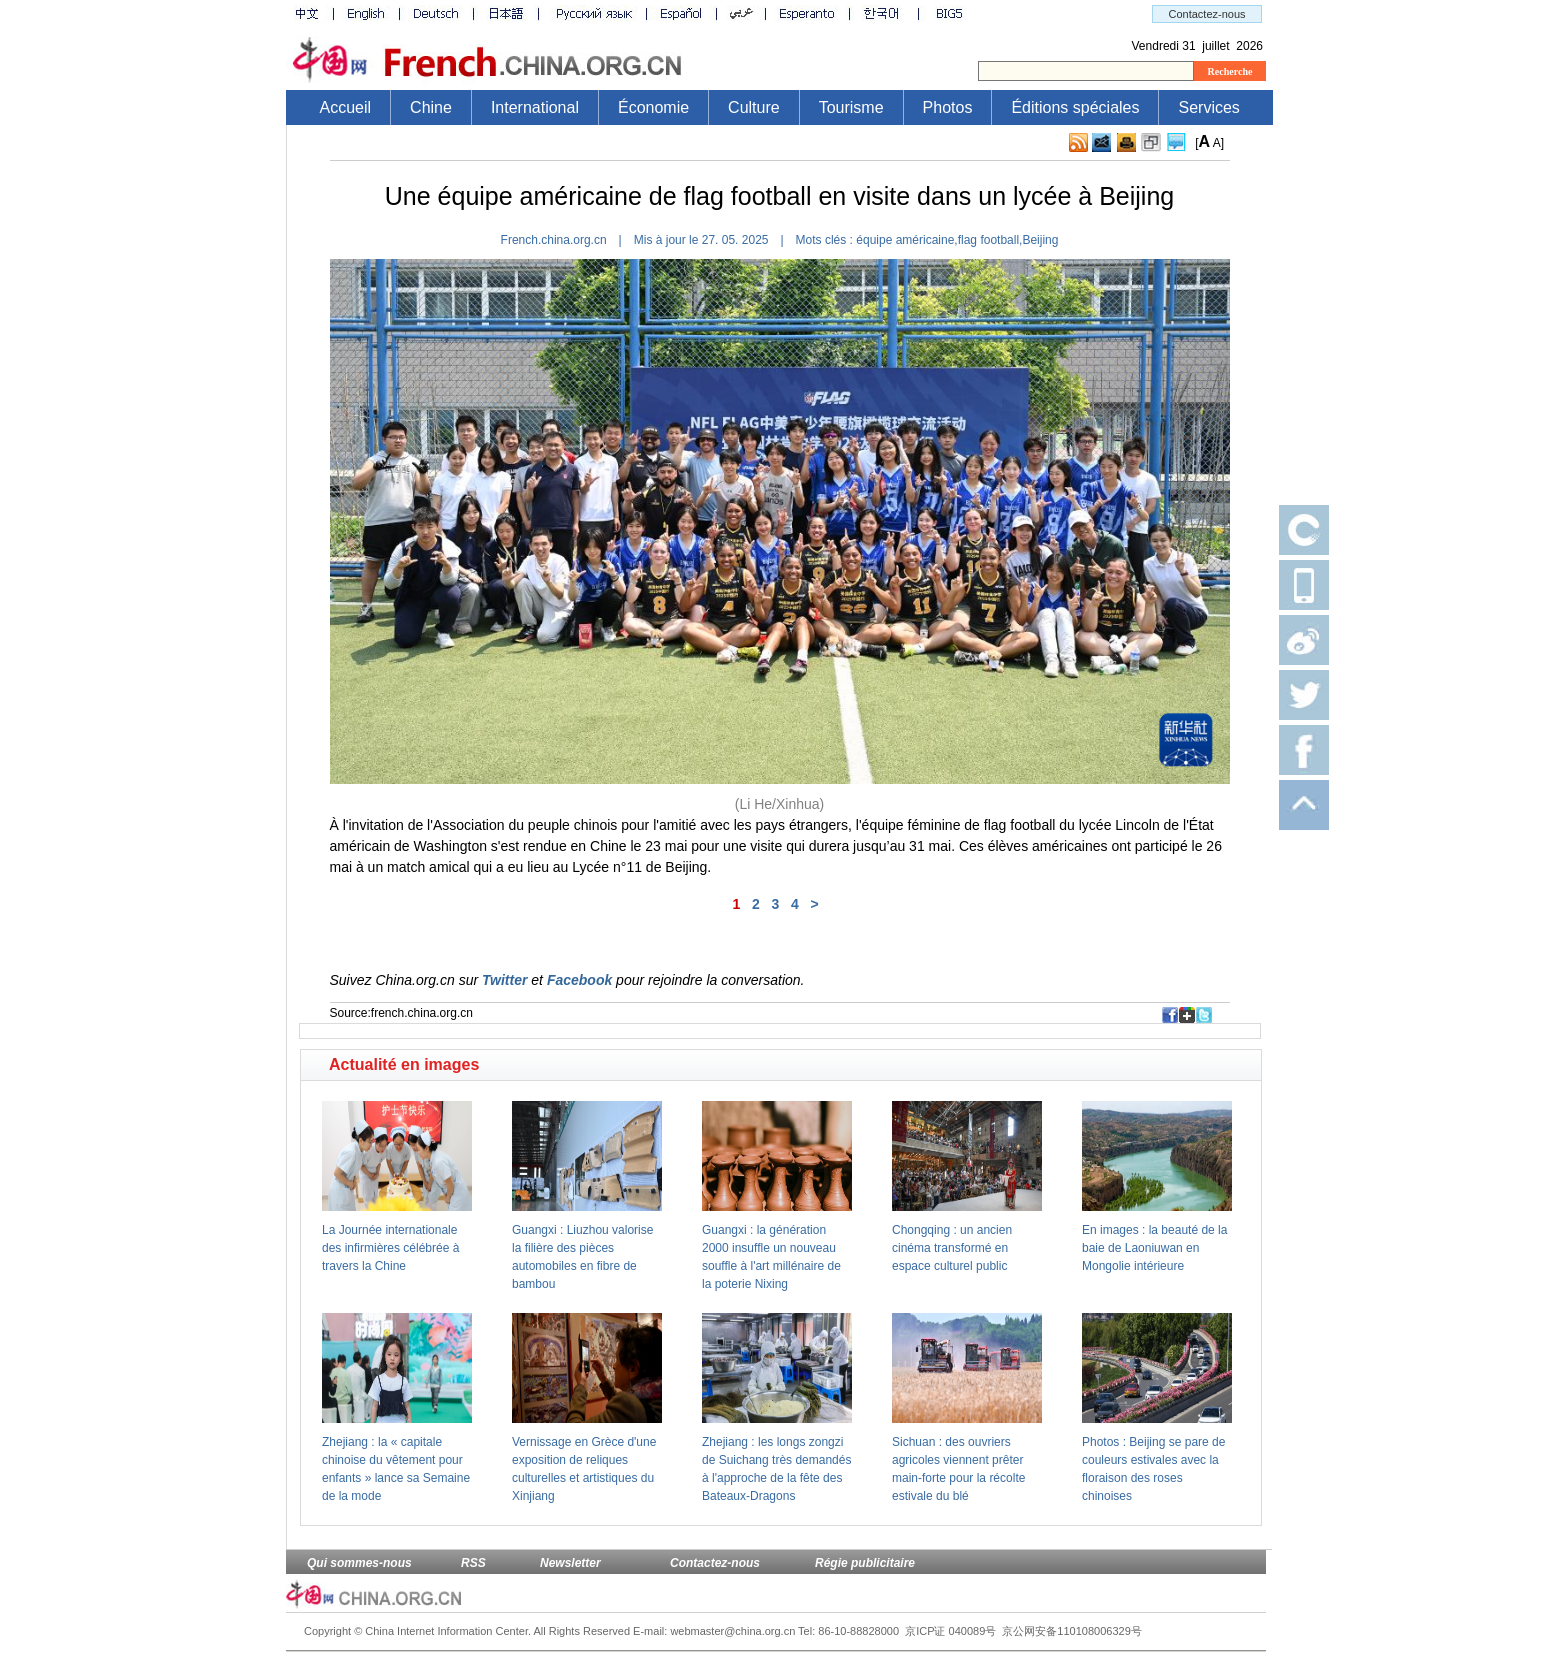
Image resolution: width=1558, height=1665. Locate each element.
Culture (754, 107)
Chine (431, 107)
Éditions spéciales (1075, 107)
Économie (653, 107)
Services (1208, 107)
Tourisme (851, 107)
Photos (948, 107)
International (535, 107)
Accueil (346, 107)
